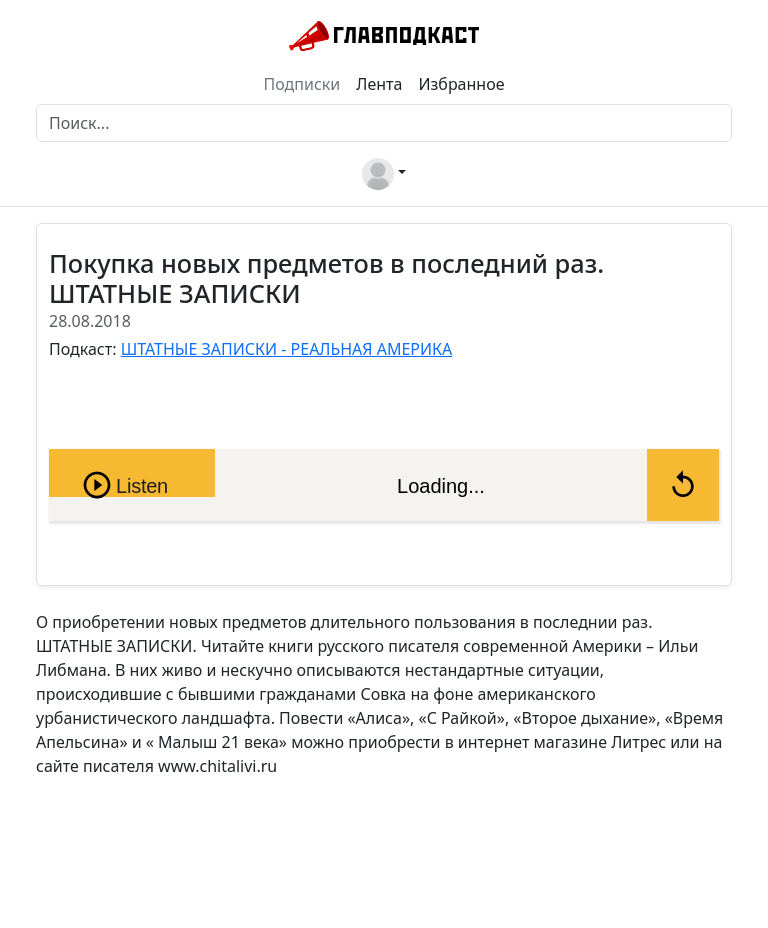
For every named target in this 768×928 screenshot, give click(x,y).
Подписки (302, 84)
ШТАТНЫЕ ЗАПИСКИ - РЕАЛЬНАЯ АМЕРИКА (287, 349)
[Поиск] (384, 123)
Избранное (461, 84)
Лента (379, 84)
